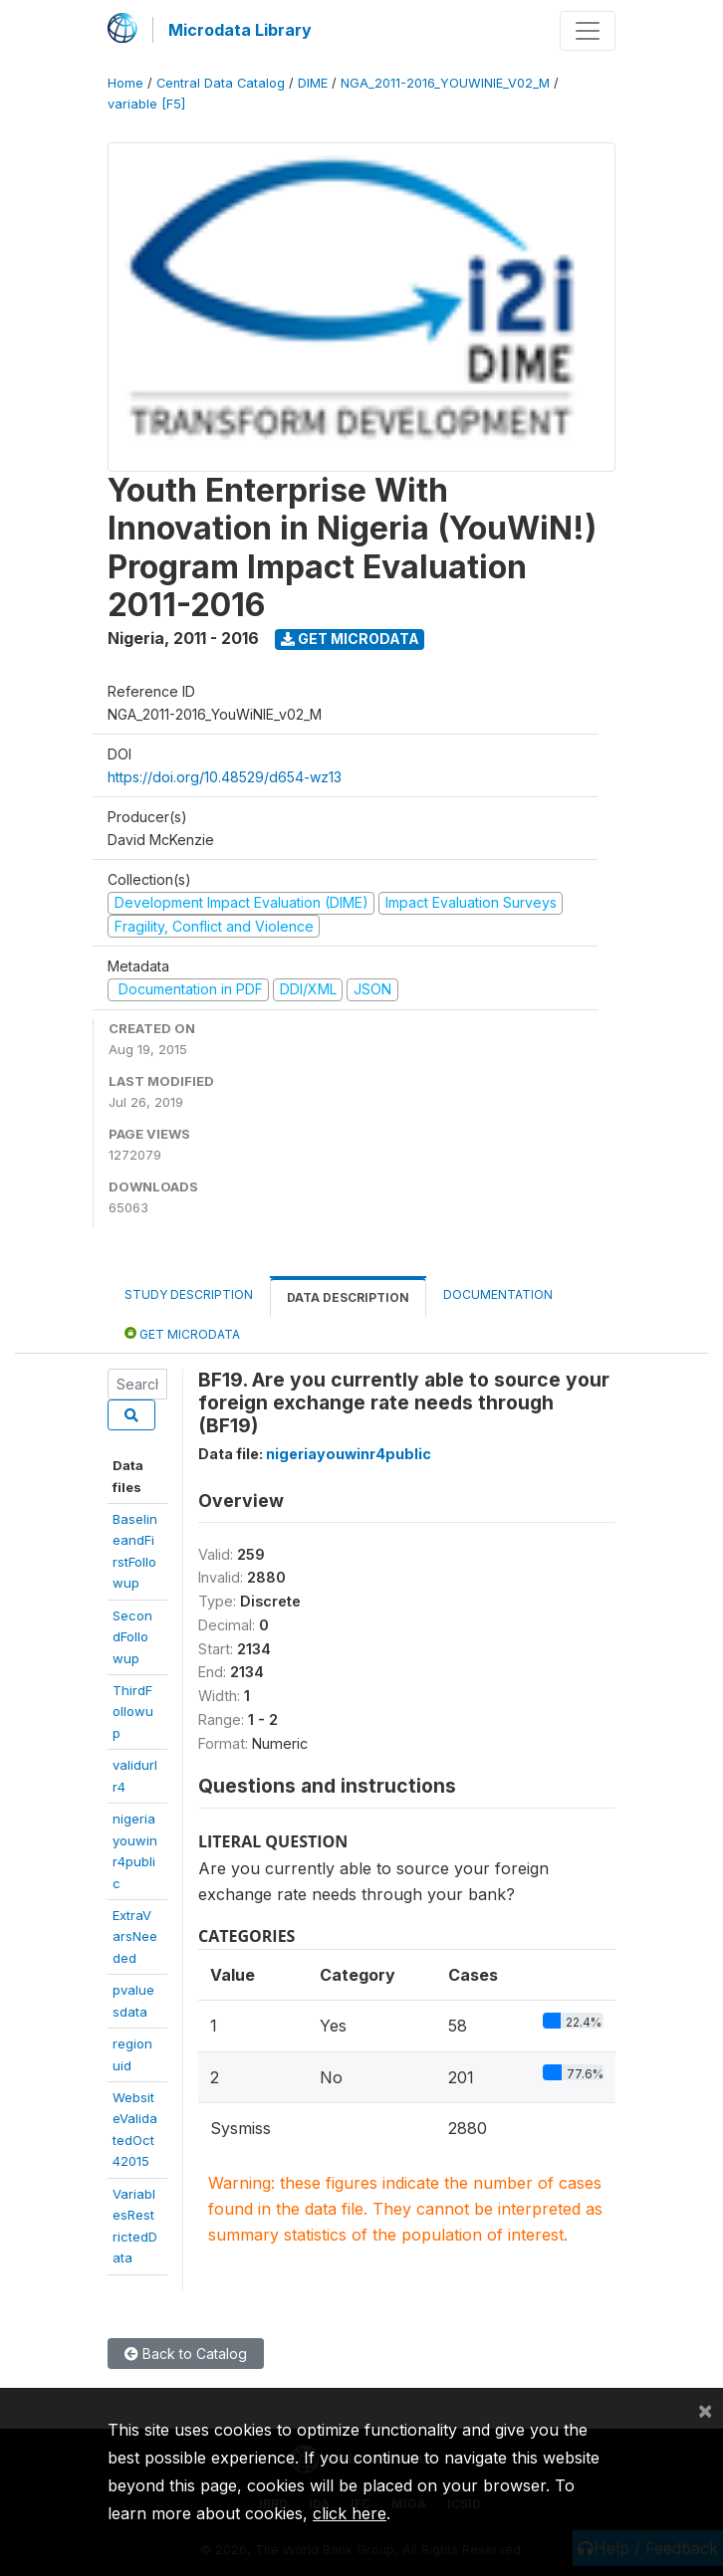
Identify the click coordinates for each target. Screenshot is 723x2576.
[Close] (705, 2410)
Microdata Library (240, 30)
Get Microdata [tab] (182, 1333)
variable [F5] (146, 104)
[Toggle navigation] (587, 31)
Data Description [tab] (348, 1297)
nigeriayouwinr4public (348, 1453)
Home (125, 83)
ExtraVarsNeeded (135, 1936)
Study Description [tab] (188, 1294)
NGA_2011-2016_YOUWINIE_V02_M (445, 83)
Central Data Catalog (220, 83)
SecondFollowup (132, 1637)
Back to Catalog (185, 2353)
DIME (313, 83)
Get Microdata (350, 638)
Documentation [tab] (498, 1294)
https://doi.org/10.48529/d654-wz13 (225, 776)
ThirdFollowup (133, 1711)
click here (349, 2513)
